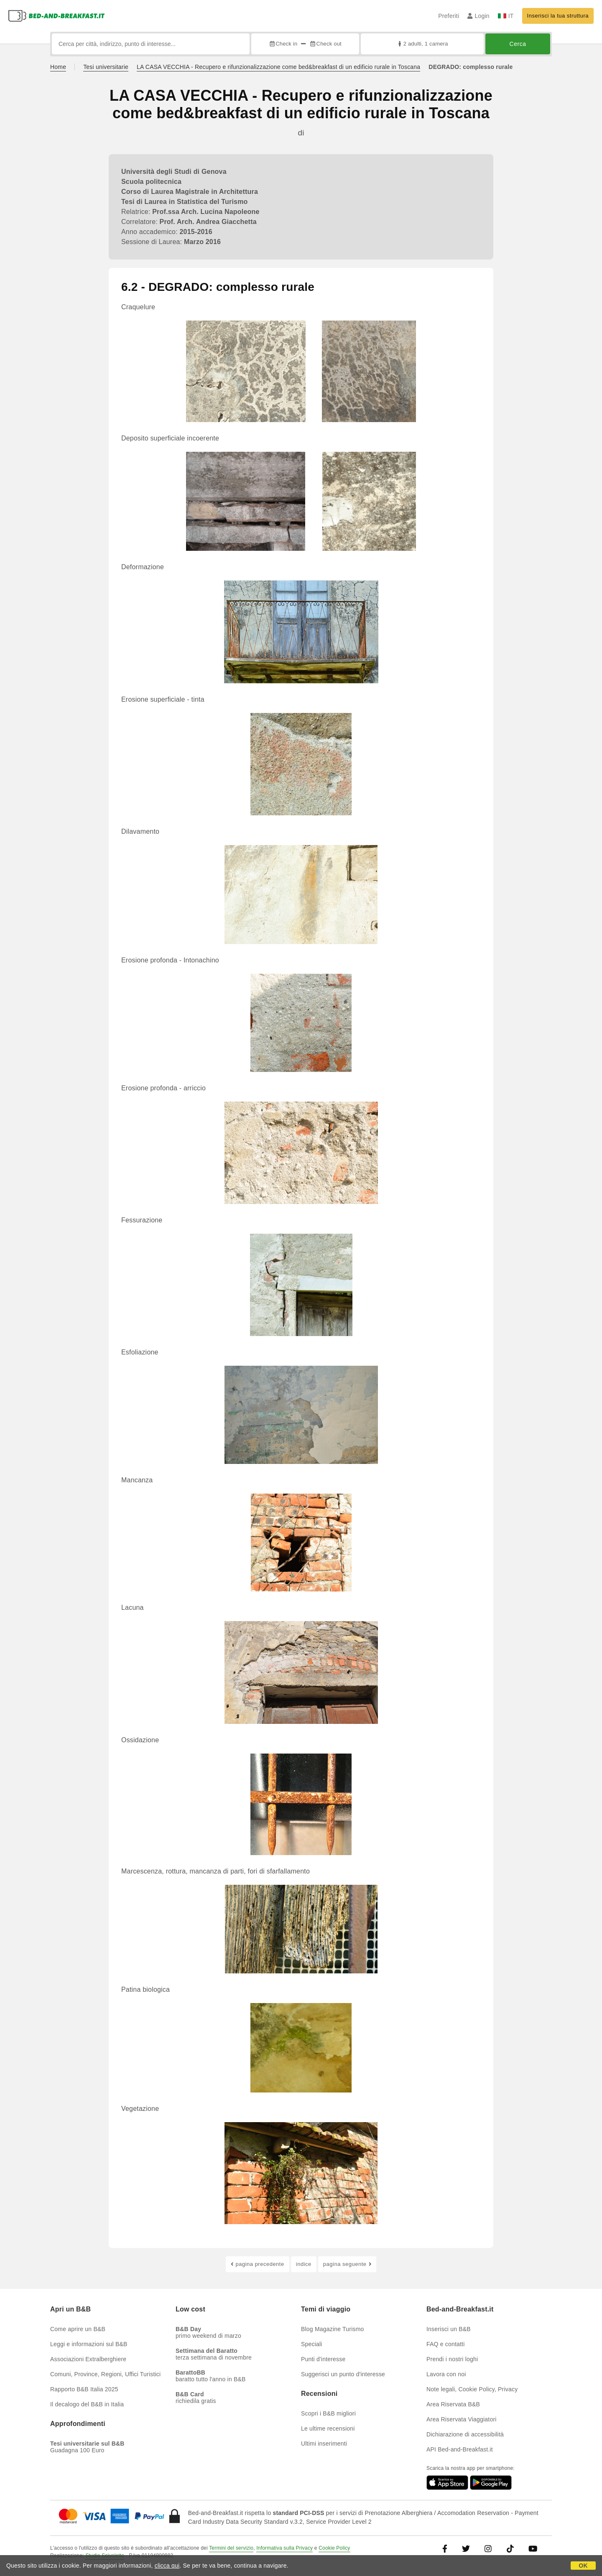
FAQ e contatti (445, 2344)
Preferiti (448, 16)
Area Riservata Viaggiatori (461, 2419)
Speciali (311, 2344)
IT (506, 16)
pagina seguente (347, 2264)
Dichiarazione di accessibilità (465, 2434)
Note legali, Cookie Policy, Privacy (472, 2389)
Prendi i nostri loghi (452, 2359)
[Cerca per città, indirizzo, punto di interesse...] (151, 43)
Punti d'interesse (323, 2359)
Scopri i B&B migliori (328, 2413)
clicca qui (167, 2565)
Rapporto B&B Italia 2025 (84, 2389)
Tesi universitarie (105, 67)
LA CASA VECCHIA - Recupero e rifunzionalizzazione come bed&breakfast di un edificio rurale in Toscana (278, 67)
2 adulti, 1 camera (422, 44)
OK (583, 2565)
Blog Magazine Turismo (332, 2329)
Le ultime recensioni (328, 2428)
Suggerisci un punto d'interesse (343, 2374)
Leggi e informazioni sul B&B (89, 2344)
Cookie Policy (334, 2548)
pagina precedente (257, 2264)
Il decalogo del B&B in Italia (87, 2404)
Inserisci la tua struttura (558, 16)
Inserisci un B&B (448, 2329)
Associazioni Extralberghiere (88, 2359)
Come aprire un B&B (77, 2329)
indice (303, 2264)
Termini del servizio (231, 2548)
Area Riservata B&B (453, 2404)
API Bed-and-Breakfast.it (459, 2449)
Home (58, 67)
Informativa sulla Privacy (284, 2548)
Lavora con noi (446, 2374)
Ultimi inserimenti (324, 2443)
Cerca (518, 44)
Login (478, 16)
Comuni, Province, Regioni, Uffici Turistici (105, 2374)
